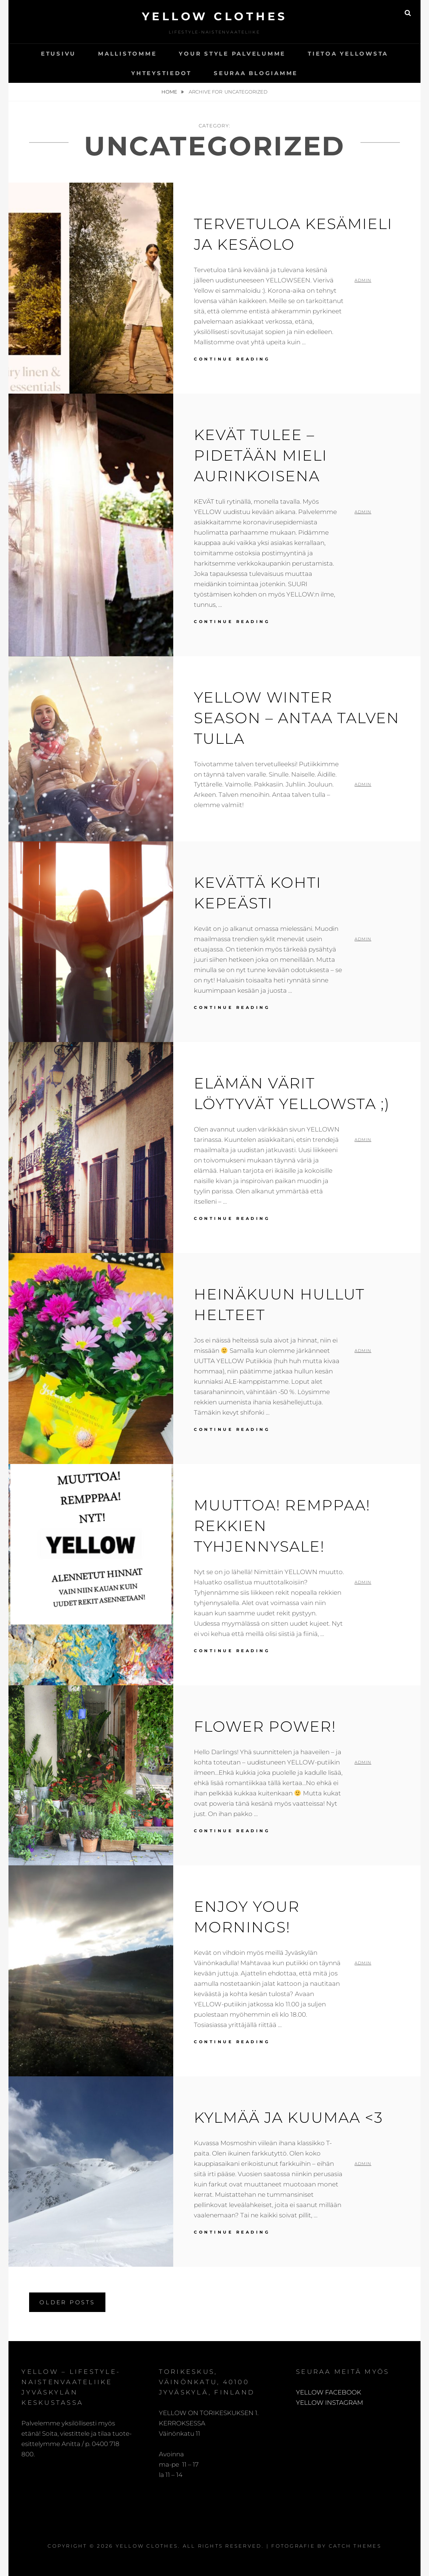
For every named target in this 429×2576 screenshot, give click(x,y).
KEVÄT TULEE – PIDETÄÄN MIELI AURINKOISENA (260, 455)
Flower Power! (265, 1726)
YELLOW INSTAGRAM (329, 2402)
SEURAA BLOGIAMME (256, 73)
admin (363, 280)
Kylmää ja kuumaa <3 (288, 2117)
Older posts (67, 2302)
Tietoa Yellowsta (348, 53)
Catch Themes (355, 2546)
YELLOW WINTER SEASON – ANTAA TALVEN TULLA (297, 717)
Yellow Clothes (214, 16)
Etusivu (58, 53)
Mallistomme (127, 53)
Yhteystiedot (161, 73)
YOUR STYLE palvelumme (232, 53)
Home (169, 92)
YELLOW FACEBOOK (328, 2392)
